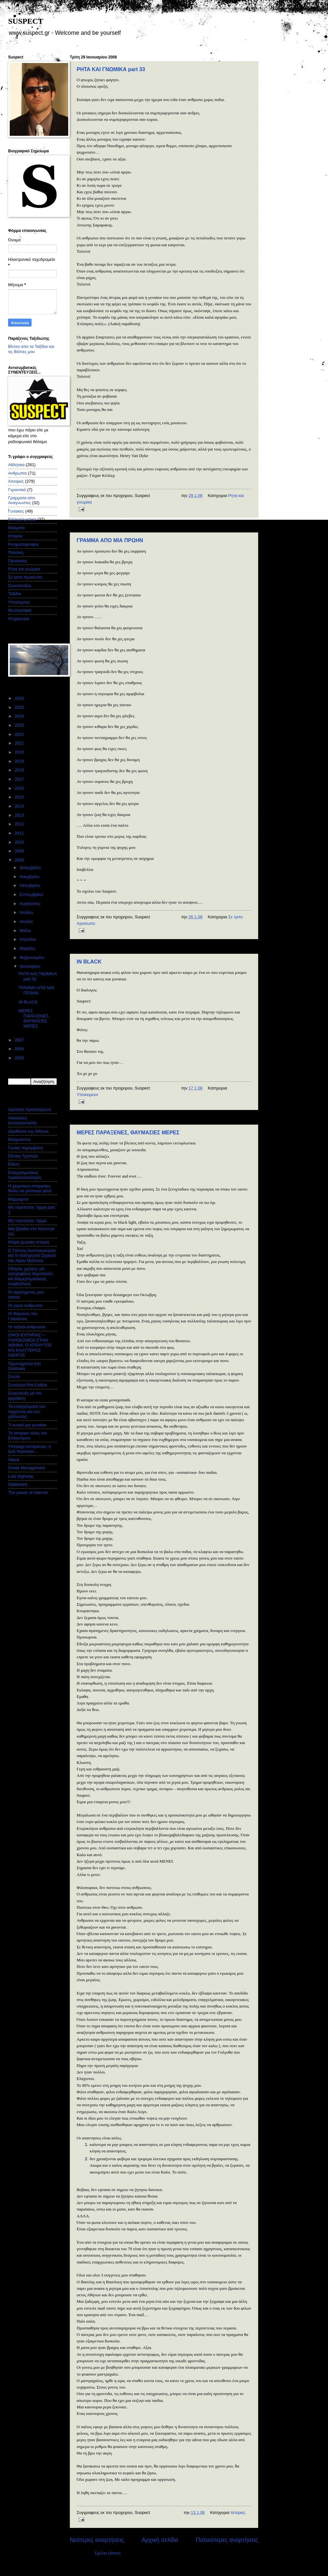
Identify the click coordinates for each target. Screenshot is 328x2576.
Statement (17, 1484)
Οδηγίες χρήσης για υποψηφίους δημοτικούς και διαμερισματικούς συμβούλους (30, 1276)
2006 (20, 1048)
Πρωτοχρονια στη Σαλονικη (24, 1366)
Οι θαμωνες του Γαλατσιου (22, 1316)
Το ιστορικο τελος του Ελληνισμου (27, 1435)
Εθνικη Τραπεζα (23, 1156)
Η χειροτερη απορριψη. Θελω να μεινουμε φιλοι (30, 1188)
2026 (20, 698)
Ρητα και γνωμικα (24, 569)
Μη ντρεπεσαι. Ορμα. (28, 1220)
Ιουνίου (26, 921)
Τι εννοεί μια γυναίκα (27, 1424)
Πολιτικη (15, 552)
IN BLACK (89, 961)
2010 (20, 842)
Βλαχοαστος (19, 1139)
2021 (20, 743)
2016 (20, 788)
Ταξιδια (14, 593)
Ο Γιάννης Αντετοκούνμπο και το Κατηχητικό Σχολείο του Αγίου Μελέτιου (32, 1255)
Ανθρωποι (17, 473)
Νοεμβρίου (30, 876)
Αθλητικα (16, 464)
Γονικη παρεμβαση (25, 1147)
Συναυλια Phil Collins (27, 1385)
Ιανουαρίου (30, 966)
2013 (20, 815)
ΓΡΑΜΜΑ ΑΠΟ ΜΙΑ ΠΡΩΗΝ (110, 540)
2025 (20, 707)
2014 (20, 806)
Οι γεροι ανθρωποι (25, 1305)
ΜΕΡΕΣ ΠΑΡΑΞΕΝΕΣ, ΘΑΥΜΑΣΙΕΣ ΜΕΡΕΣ (128, 1132)
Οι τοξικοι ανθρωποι (26, 1326)
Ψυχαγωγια (18, 618)
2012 (20, 824)
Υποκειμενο (87, 1094)
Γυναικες (16, 511)
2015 (20, 797)
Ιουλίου (26, 912)
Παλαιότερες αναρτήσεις (227, 2540)
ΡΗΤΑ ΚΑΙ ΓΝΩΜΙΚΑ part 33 (111, 69)
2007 (20, 1040)
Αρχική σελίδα (160, 2540)
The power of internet (28, 1492)
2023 (20, 725)
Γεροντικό (17, 489)
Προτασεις (17, 560)
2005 (20, 1057)
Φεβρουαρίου (32, 957)
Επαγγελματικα (22, 519)
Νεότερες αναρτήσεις (97, 2540)
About (13, 1459)
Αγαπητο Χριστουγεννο (29, 1109)
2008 (20, 860)
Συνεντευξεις (20, 585)
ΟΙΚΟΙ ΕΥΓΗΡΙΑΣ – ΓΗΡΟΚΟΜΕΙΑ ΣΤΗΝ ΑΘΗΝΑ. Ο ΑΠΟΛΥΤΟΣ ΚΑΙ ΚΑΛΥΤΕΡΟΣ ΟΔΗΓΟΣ (30, 1345)
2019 (20, 761)
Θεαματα (16, 527)
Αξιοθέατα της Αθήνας (28, 1131)
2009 (20, 850)
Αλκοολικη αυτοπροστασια (22, 1120)
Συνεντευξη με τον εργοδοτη (25, 1395)
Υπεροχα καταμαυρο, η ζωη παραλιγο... (29, 1449)
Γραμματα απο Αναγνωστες (21, 500)
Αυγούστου (30, 903)
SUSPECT (25, 21)
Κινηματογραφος (23, 544)
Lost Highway (20, 1476)
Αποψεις (16, 481)
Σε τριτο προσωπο (25, 577)
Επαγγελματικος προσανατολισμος (24, 1175)
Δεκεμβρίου (30, 867)
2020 (20, 752)
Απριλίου (28, 939)
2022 (20, 734)
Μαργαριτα (18, 1199)
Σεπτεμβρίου (31, 894)
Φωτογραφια (20, 610)
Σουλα (14, 1376)
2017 (20, 779)
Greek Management (26, 1467)
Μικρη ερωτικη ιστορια (28, 1242)
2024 (20, 716)
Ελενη (13, 1164)
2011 (20, 833)
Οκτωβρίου (30, 885)
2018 (20, 770)
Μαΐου (25, 930)
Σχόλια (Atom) (107, 2553)
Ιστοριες (238, 2512)
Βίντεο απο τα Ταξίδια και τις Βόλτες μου (31, 349)
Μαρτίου (27, 948)
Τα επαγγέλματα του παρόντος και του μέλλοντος (26, 1411)
